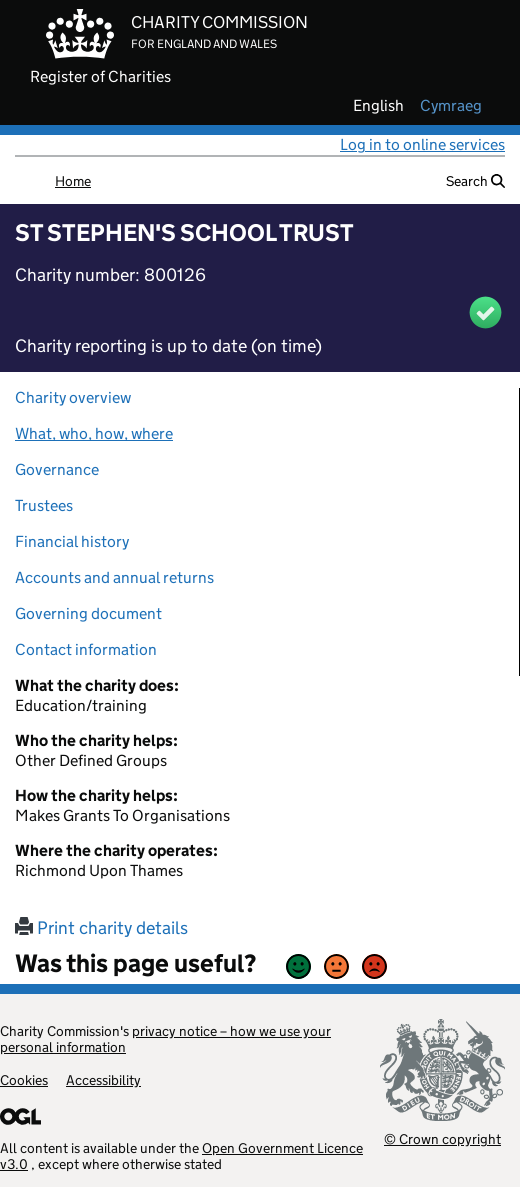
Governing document (88, 613)
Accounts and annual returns (114, 577)
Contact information (86, 649)
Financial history (72, 541)
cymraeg (451, 106)
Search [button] (475, 181)
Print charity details (101, 928)
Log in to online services (422, 144)
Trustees (44, 505)
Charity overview (73, 397)
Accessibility (103, 1080)
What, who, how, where (94, 433)
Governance (57, 469)
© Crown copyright (442, 1138)
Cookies (24, 1080)
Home (73, 181)
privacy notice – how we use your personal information (165, 1039)
